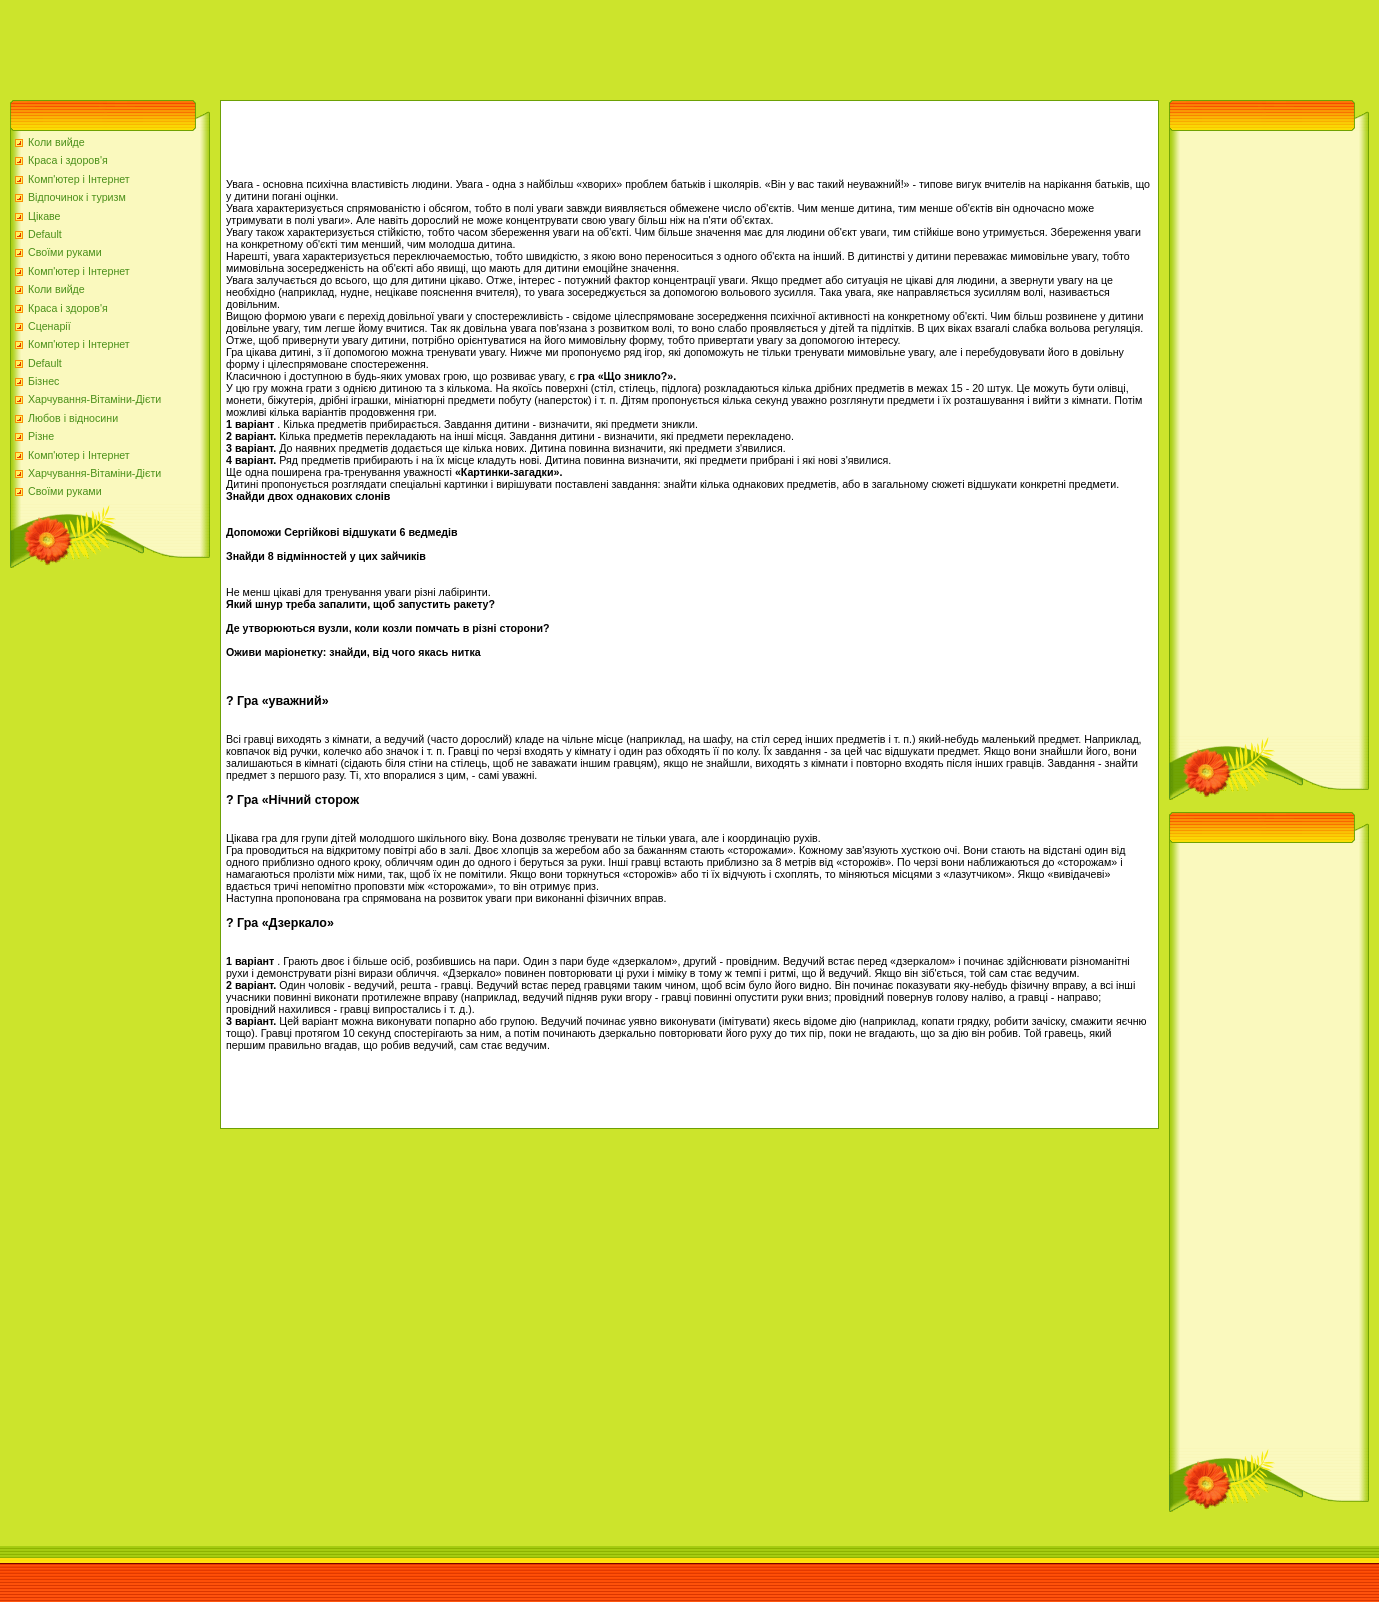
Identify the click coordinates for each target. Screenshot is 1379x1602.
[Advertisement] (364, 45)
